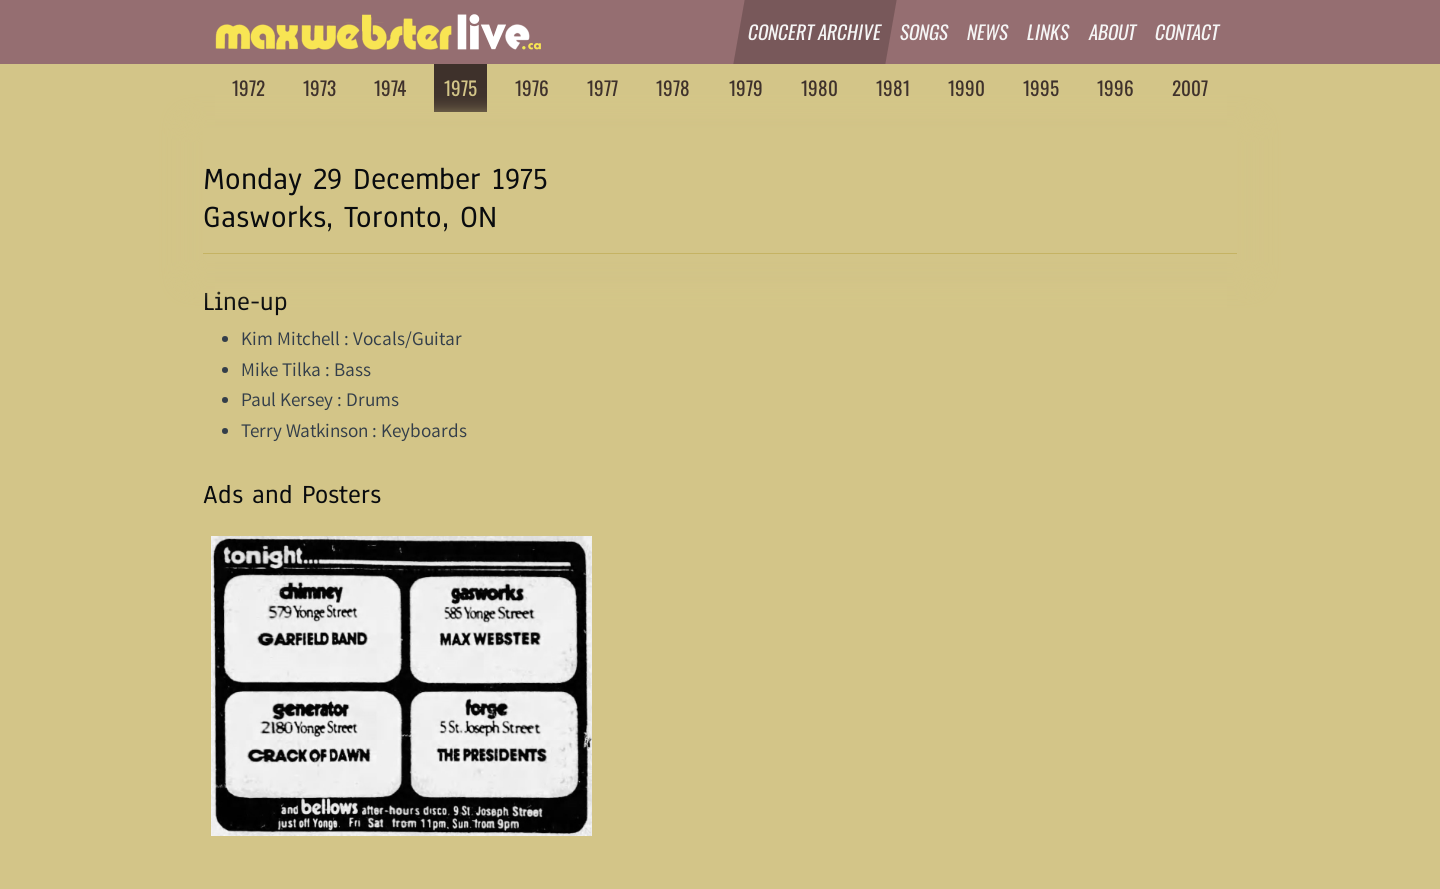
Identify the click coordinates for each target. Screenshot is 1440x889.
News (988, 31)
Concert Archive (815, 31)
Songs (924, 31)
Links (1049, 31)
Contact (1187, 31)
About (1113, 31)
